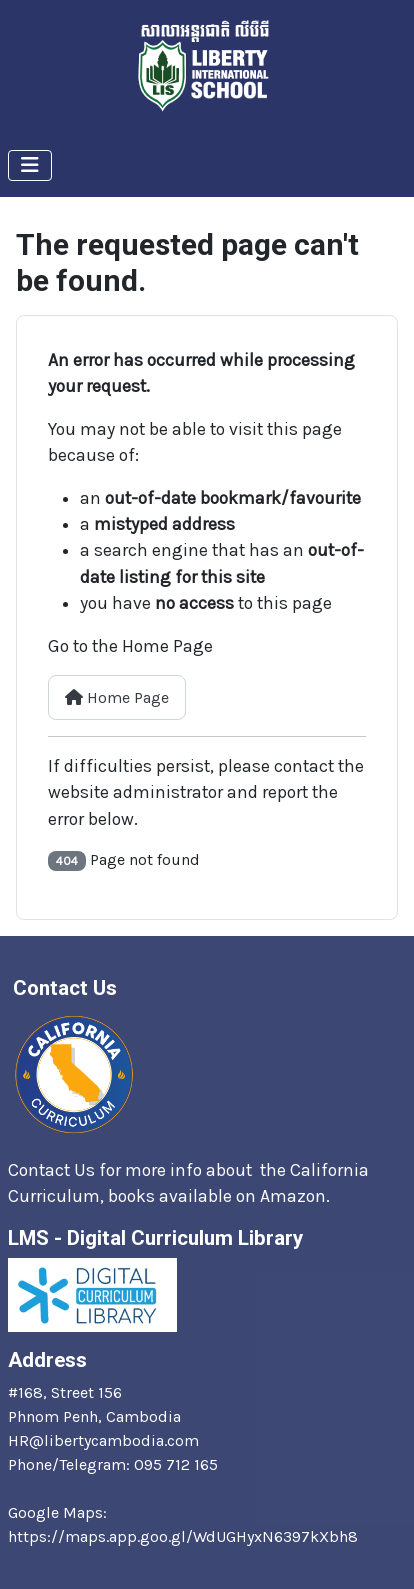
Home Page (117, 697)
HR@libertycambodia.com (103, 1440)
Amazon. (297, 1196)
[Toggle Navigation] (30, 165)
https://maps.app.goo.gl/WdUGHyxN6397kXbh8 (183, 1536)
